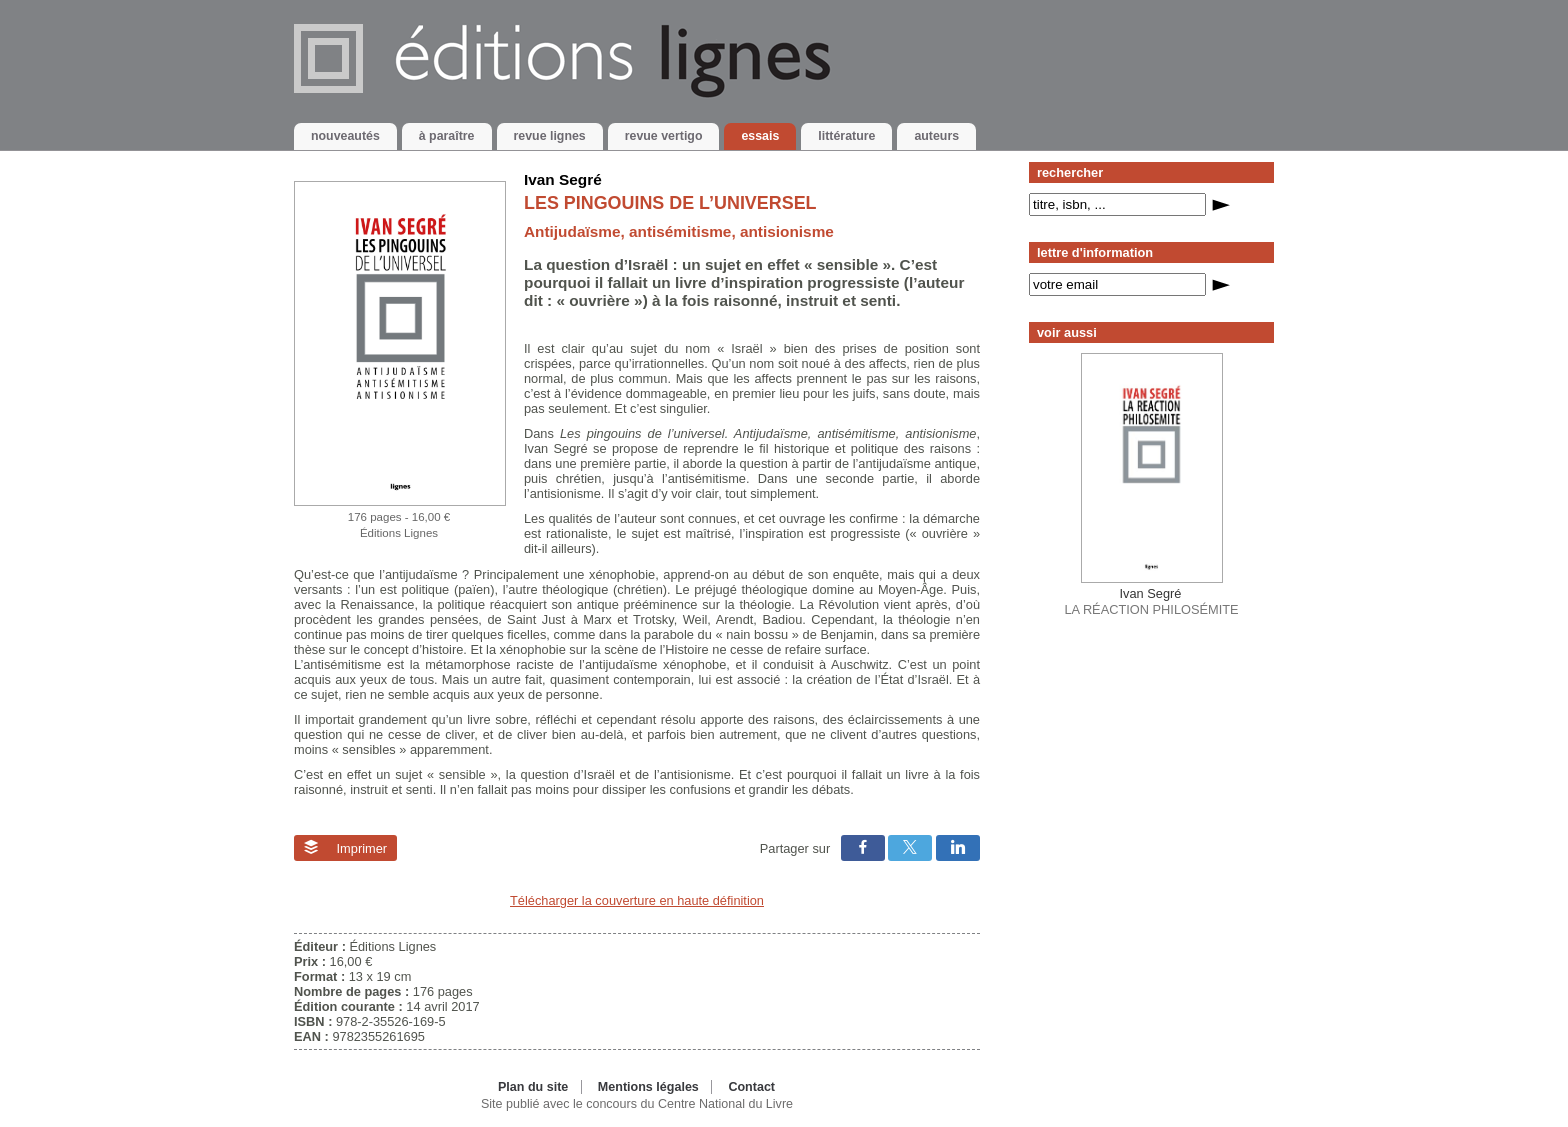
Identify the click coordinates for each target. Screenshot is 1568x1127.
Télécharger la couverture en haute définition (637, 900)
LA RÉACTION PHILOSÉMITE (1151, 601)
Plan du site (533, 1087)
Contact (751, 1087)
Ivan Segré (563, 179)
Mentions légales (648, 1087)
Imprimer (345, 848)
